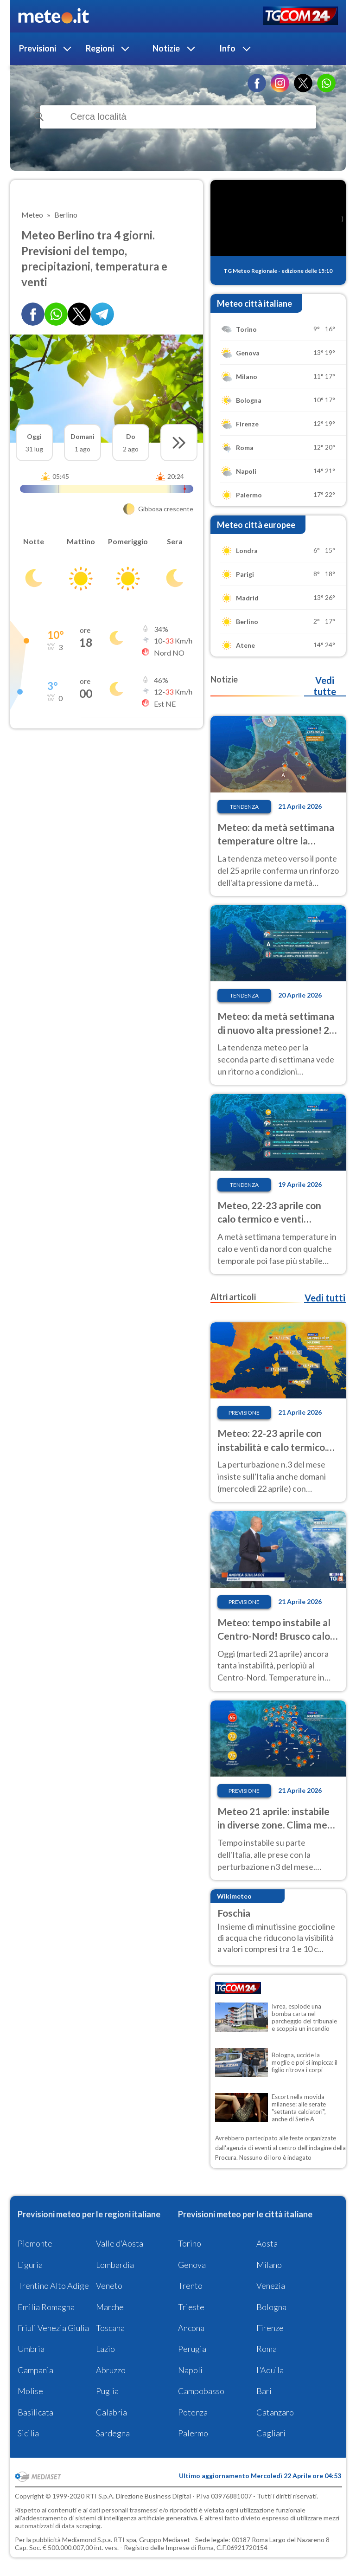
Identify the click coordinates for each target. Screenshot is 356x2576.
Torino (189, 2243)
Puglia (107, 2391)
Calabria (111, 2412)
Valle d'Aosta (119, 2243)
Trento (190, 2285)
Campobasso (201, 2391)
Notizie (166, 48)
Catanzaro (275, 2412)
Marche (110, 2307)
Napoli (190, 2370)
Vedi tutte (324, 686)
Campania (35, 2370)
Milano (269, 2265)
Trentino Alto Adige (53, 2285)
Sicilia (28, 2433)
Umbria (31, 2349)
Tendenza (244, 806)
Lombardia (115, 2265)
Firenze (270, 2328)
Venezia (270, 2285)
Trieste (191, 2307)
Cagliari (271, 2433)
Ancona (191, 2328)
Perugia (192, 2349)
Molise (30, 2391)
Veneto (109, 2285)
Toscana (110, 2328)
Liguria (30, 2265)
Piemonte (35, 2243)
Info (227, 48)
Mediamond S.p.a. (87, 2540)
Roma (266, 2349)
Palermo (193, 2433)
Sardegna (113, 2433)
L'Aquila (270, 2370)
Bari (264, 2391)
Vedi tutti (325, 1297)
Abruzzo (111, 2370)
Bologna (271, 2307)
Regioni (100, 48)
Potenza (193, 2412)
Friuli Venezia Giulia (53, 2328)
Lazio (105, 2349)
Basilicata (35, 2412)
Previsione (244, 1412)
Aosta (267, 2243)
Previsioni (37, 48)
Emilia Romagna (46, 2307)
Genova (192, 2265)
